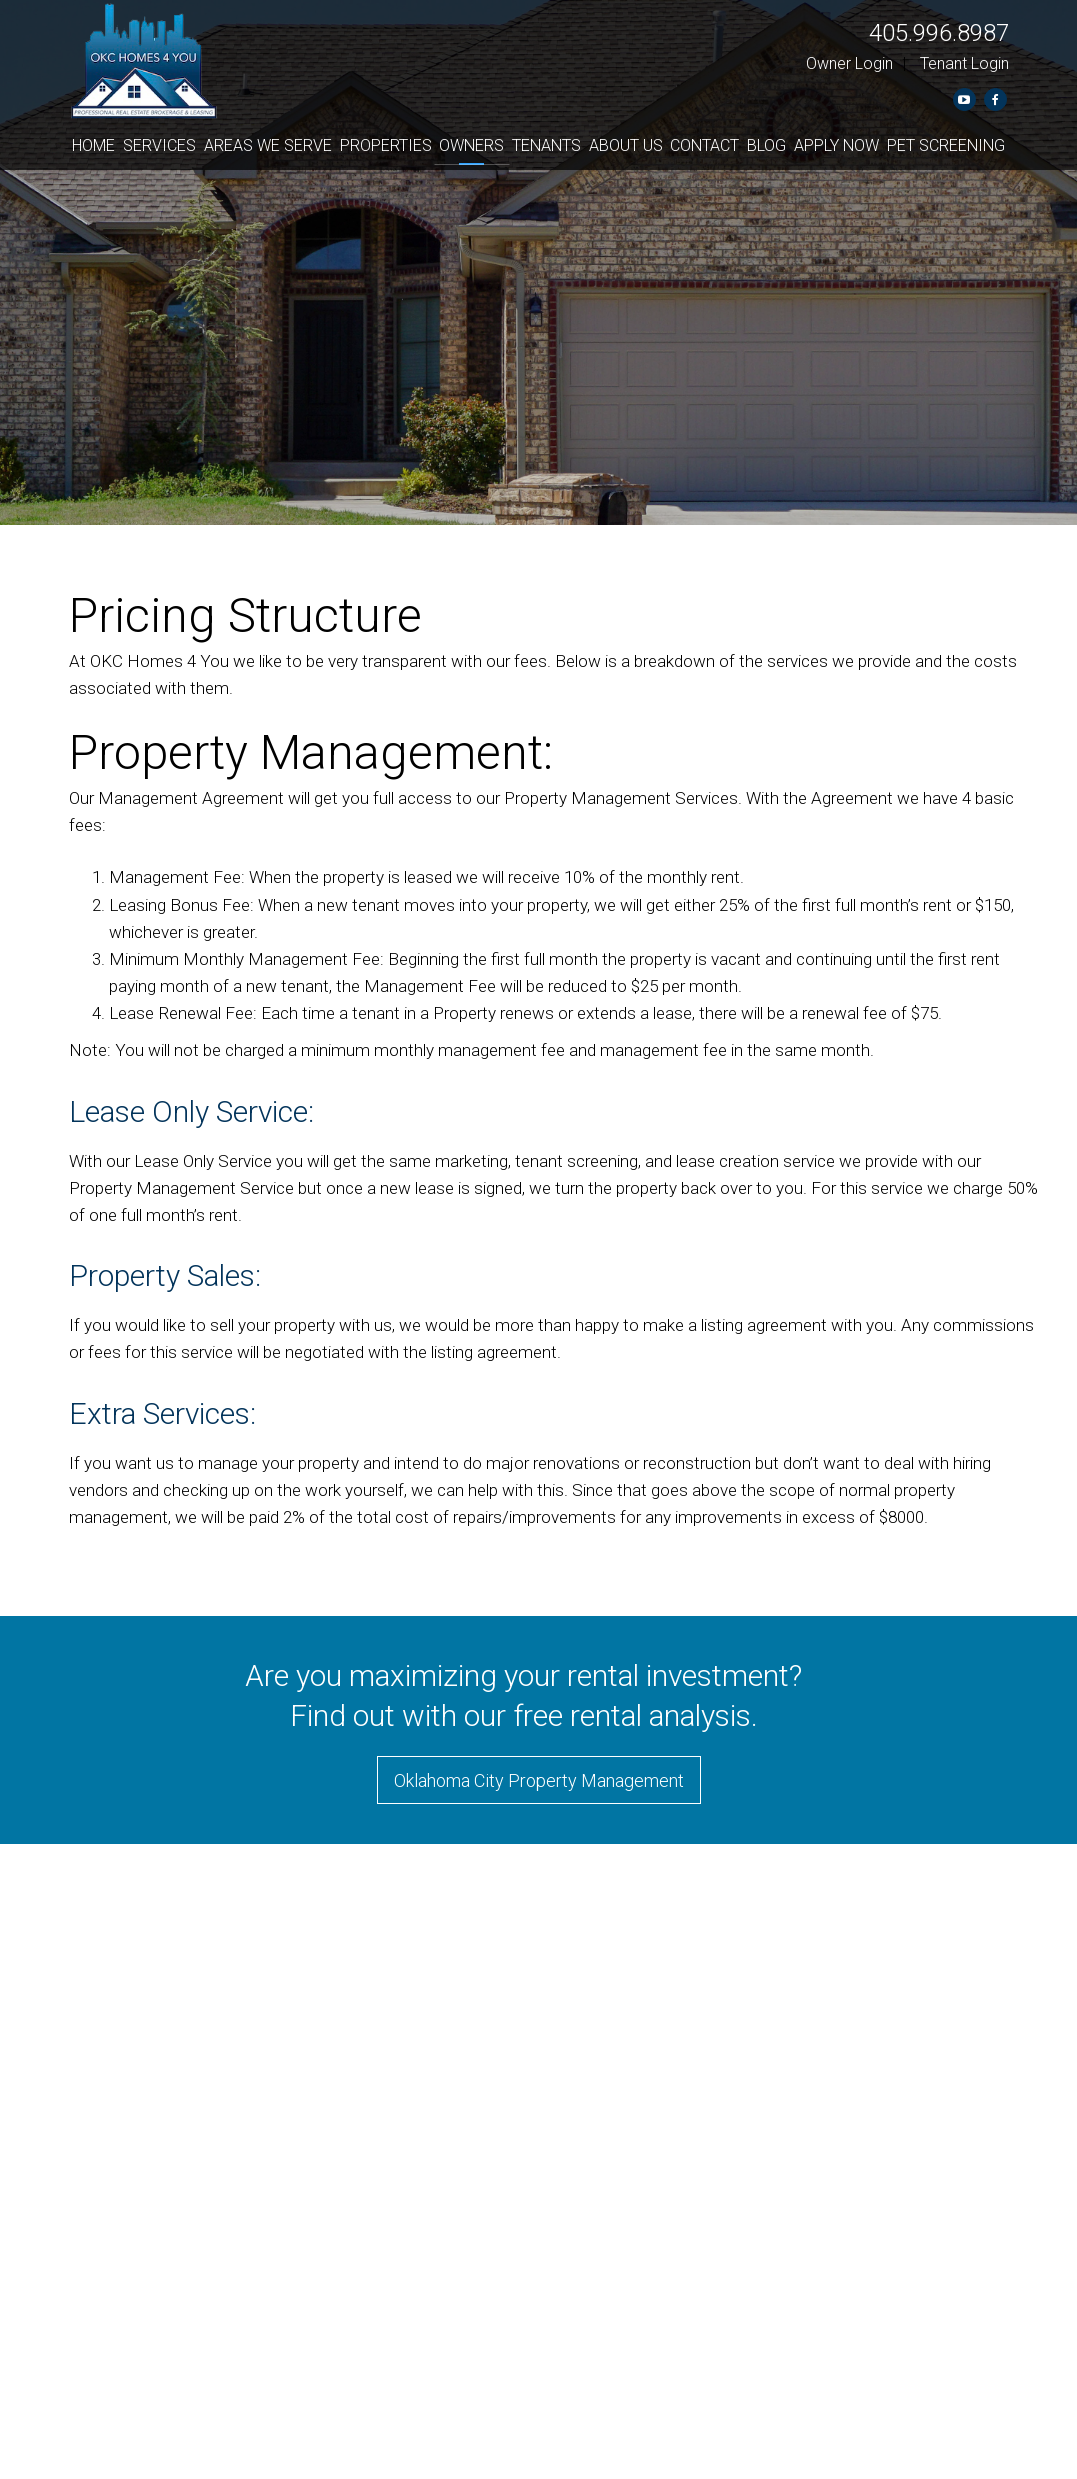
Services (159, 145)
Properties (386, 145)
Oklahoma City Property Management (539, 1780)
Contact (704, 145)
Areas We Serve (268, 145)
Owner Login (849, 63)
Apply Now (836, 145)
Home (93, 145)
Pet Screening (946, 145)
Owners (471, 145)
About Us (626, 145)
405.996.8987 (939, 33)
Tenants (546, 145)
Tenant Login (964, 63)
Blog (766, 145)
